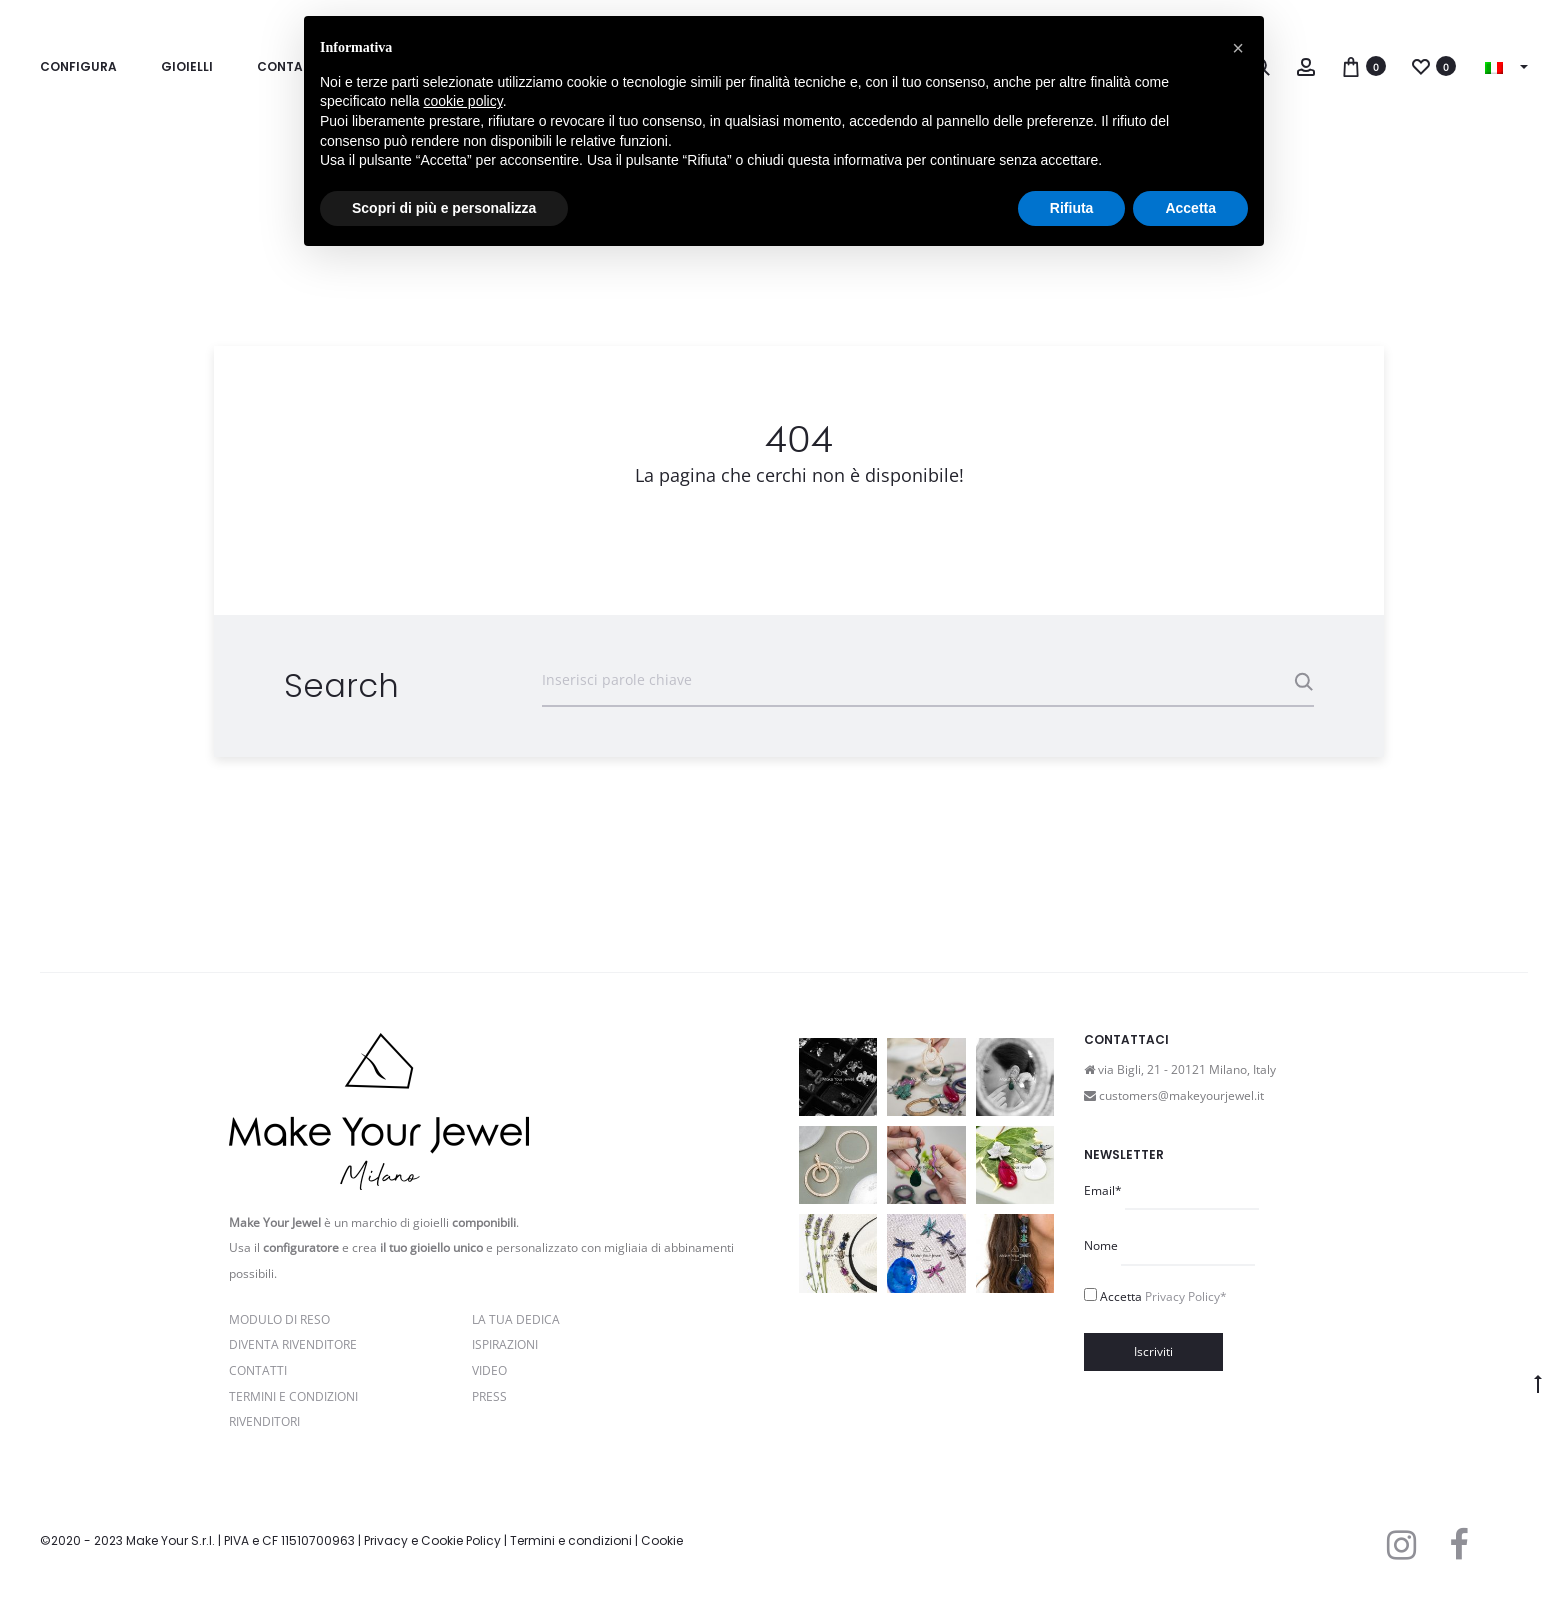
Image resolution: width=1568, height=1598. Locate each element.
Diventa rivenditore (293, 1344)
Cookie (662, 1540)
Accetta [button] (1190, 208)
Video (489, 1370)
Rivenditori (264, 1421)
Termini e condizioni (571, 1540)
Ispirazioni (505, 1344)
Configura (78, 66)
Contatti (258, 1370)
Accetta (1163, 1296)
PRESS (489, 1396)
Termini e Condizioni (293, 1396)
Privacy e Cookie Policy (432, 1540)
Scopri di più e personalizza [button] (444, 208)
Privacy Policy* (1186, 1296)
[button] (1238, 48)
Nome (1101, 1245)
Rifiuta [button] (1072, 208)
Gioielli (187, 66)
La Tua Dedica (516, 1319)
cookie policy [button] (463, 101)
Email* (1103, 1190)
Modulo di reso (279, 1319)
